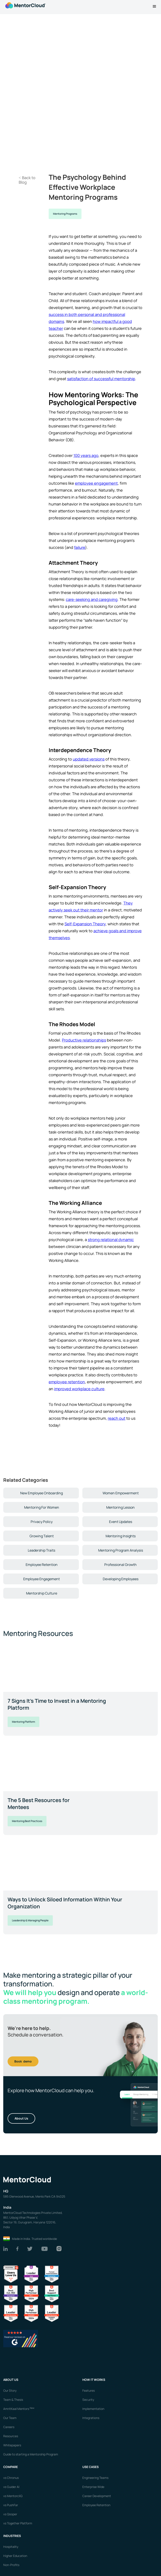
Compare (10, 2467)
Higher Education (15, 2556)
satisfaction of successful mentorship (101, 378)
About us (10, 2380)
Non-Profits (11, 2565)
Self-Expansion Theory (85, 923)
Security (88, 2400)
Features (88, 2390)
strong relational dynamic (111, 1239)
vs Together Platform (17, 2523)
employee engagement (96, 483)
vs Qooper (10, 2514)
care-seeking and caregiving (92, 599)
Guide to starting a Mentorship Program (30, 2454)
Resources (10, 2436)
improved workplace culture (79, 1388)
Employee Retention (96, 2505)
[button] (154, 6)
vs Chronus (11, 2478)
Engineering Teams (95, 2478)
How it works (93, 2380)
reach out (116, 1418)
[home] (24, 4)
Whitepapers (12, 2445)
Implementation (93, 2409)
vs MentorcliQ (12, 2496)
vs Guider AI (11, 2487)
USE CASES (90, 2467)
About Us (21, 2118)
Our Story (10, 2390)
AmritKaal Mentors (18, 2409)
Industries (12, 2536)
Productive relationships (84, 1040)
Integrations (90, 2418)
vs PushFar (10, 2505)
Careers (8, 2427)
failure (79, 547)
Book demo (23, 2061)
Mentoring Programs (65, 214)
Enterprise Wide (93, 2487)
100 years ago (85, 455)
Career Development (96, 2496)
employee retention (67, 1381)
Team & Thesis (13, 2400)
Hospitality (10, 2547)
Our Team (10, 2418)
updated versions (89, 759)
